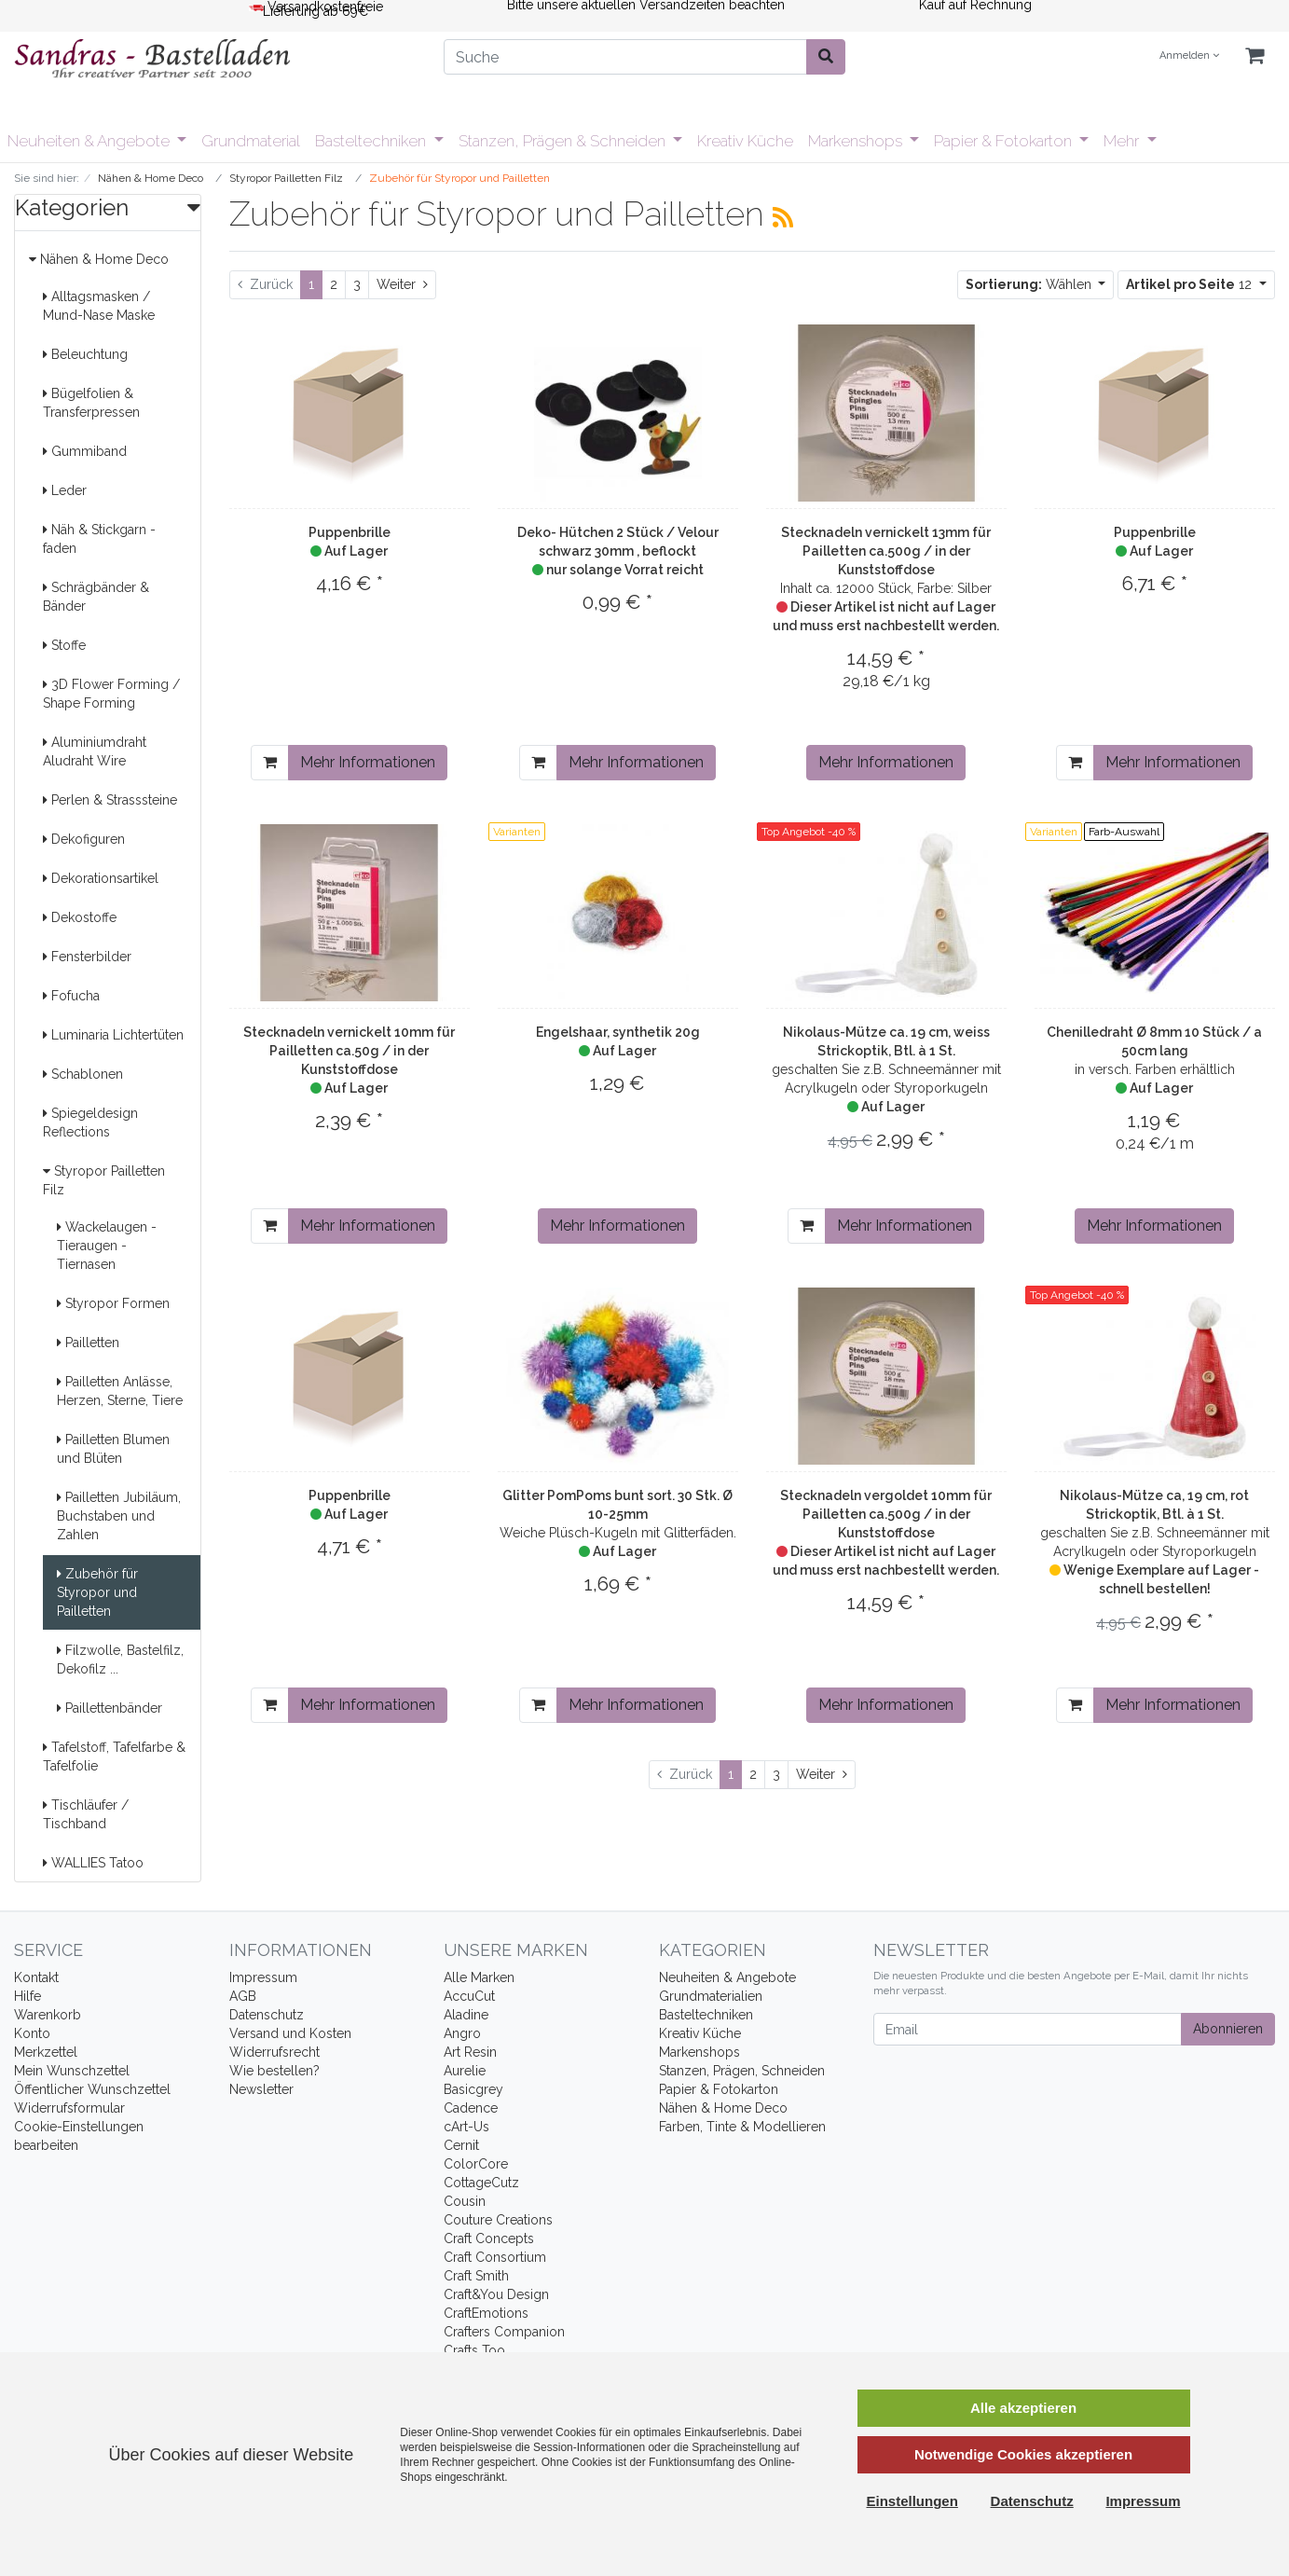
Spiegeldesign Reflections (90, 1122)
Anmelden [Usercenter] (1189, 55)
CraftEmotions (486, 2313)
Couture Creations (498, 2219)
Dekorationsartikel (100, 878)
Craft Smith (476, 2275)
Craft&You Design (496, 2294)
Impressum (263, 1977)
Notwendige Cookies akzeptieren (1023, 2454)
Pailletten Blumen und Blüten (113, 1449)
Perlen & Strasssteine (110, 799)
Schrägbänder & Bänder (96, 596)
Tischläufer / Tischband (86, 1814)
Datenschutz (266, 2014)
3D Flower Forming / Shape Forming (111, 693)
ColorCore (476, 2163)
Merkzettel (45, 2052)
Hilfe (27, 1996)
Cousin (465, 2201)
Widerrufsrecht (274, 2052)
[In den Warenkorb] (270, 762)
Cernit (461, 2145)
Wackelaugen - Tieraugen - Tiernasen (107, 1245)
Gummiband (85, 451)
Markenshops (857, 140)
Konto (32, 2033)
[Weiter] (402, 284)
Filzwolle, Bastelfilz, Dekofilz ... (120, 1659)
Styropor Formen (113, 1303)
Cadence (471, 2108)
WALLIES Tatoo (93, 1862)
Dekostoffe (80, 917)
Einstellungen (912, 2501)
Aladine (466, 2014)
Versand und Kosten (290, 2033)
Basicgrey (473, 2089)
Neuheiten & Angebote (90, 140)
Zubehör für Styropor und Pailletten (97, 1592)
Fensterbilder (87, 956)
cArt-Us (466, 2126)
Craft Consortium (495, 2257)
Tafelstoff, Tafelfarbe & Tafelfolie (114, 1756)
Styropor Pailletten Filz (104, 1180)
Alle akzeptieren (1023, 2408)
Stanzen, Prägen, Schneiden (742, 2070)
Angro (462, 2033)
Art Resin (470, 2052)
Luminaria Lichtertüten (113, 1034)
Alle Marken (479, 1977)
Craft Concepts (489, 2238)
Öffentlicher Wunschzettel (92, 2089)
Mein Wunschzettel (72, 2070)
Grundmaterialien (710, 1996)
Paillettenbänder (109, 1708)
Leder (65, 490)
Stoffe (64, 645)
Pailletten (88, 1342)
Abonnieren (1228, 2028)
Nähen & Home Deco (99, 259)
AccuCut (469, 1996)
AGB (242, 1996)
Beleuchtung (85, 354)
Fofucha (71, 995)
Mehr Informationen (367, 762)
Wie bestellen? (274, 2070)
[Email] (1027, 2029)
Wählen (1030, 284)
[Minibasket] (1254, 56)
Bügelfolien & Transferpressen (91, 403)
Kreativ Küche (745, 140)
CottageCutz (481, 2182)
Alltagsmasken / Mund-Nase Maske (99, 306)
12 (1190, 284)
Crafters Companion (504, 2331)
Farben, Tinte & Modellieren (742, 2126)
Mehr (1123, 140)
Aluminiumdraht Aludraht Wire (94, 751)
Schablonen (83, 1074)
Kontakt (36, 1977)
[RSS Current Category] (783, 217)
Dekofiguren (84, 839)
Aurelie (465, 2070)
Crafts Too (474, 2350)
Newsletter (261, 2089)
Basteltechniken (372, 140)
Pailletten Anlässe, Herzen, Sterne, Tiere (120, 1391)
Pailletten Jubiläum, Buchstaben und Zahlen (119, 1516)
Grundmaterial (250, 140)
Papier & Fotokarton (1005, 140)
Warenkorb (47, 2014)
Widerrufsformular (69, 2108)
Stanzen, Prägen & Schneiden (564, 140)
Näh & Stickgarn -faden (99, 539)
